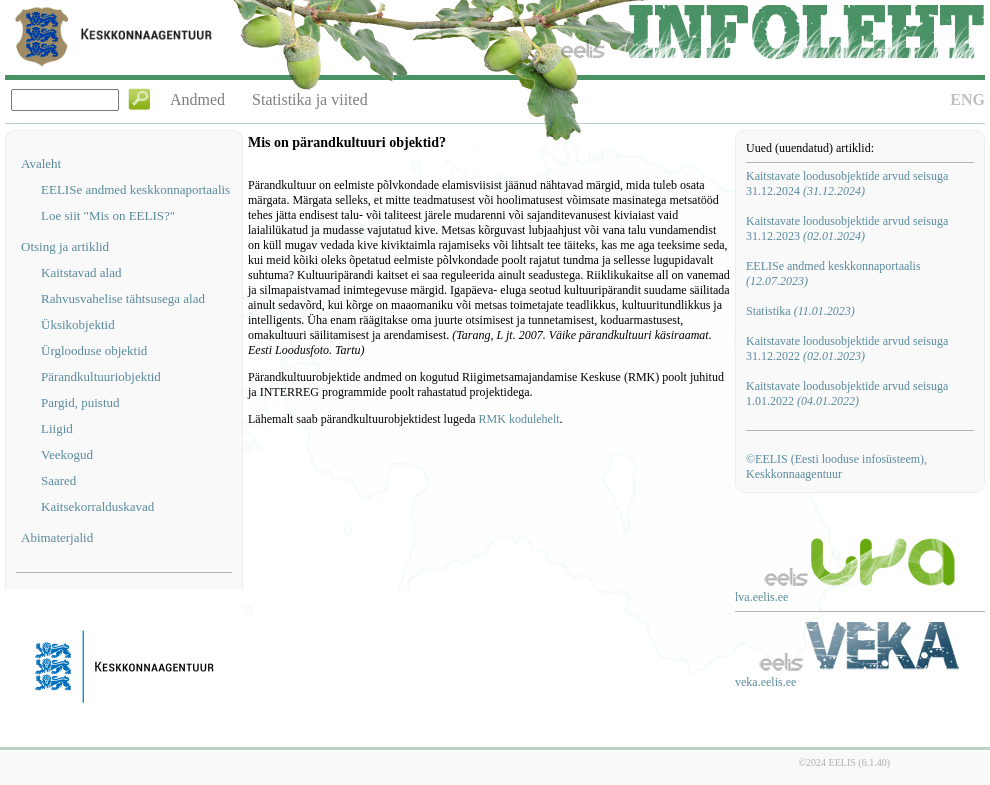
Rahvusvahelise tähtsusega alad (123, 298)
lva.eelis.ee (761, 597)
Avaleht (41, 163)
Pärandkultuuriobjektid (101, 376)
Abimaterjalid (57, 537)
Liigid (57, 428)
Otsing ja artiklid (65, 246)
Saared (58, 480)
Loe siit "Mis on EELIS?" (108, 215)
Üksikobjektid (78, 324)
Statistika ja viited (310, 99)
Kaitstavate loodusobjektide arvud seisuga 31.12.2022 (847, 348)
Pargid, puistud (80, 402)
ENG (967, 99)
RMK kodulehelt (519, 419)
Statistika (800, 311)
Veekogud (67, 454)
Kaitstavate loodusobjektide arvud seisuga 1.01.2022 (847, 393)
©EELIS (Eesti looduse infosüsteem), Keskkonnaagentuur (836, 466)
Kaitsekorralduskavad (97, 506)
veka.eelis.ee (765, 682)
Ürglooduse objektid (94, 350)
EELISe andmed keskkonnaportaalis (135, 189)
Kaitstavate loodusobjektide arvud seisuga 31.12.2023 (847, 228)
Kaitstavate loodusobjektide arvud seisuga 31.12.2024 (847, 183)
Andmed (197, 99)
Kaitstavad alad (81, 272)
